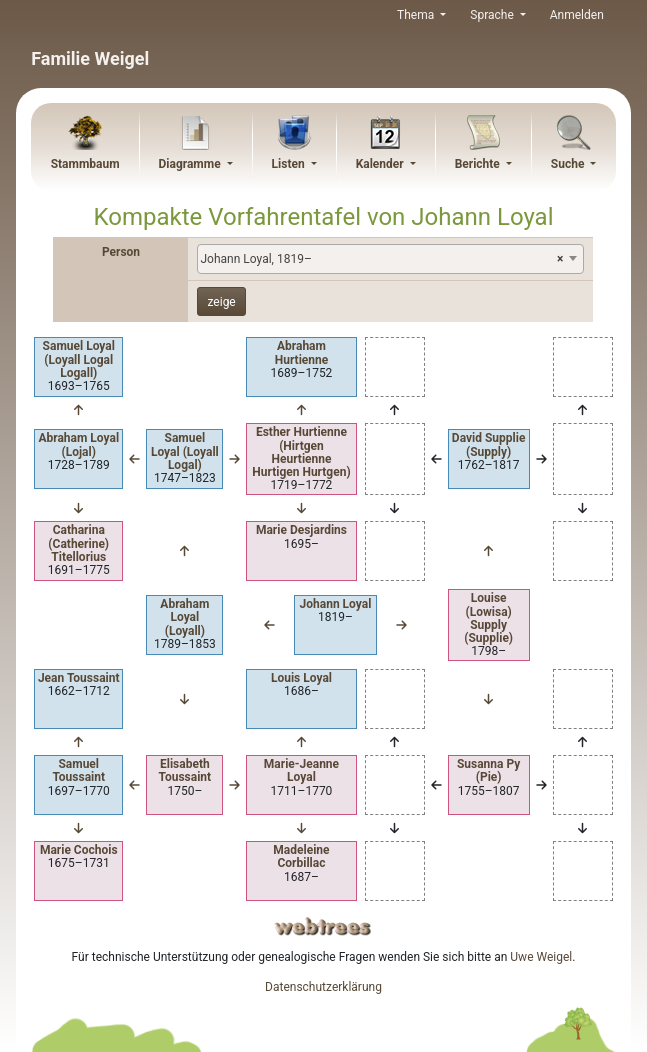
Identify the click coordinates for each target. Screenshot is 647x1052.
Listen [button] (290, 164)
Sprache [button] (493, 15)
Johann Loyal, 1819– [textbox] (381, 259)
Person (121, 252)
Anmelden (577, 15)
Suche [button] (569, 164)
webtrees (323, 926)
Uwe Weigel (541, 957)
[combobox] (390, 259)
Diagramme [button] (190, 164)
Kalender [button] (381, 164)
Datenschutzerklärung (323, 987)
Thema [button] (417, 15)
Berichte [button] (479, 164)
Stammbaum (85, 164)
